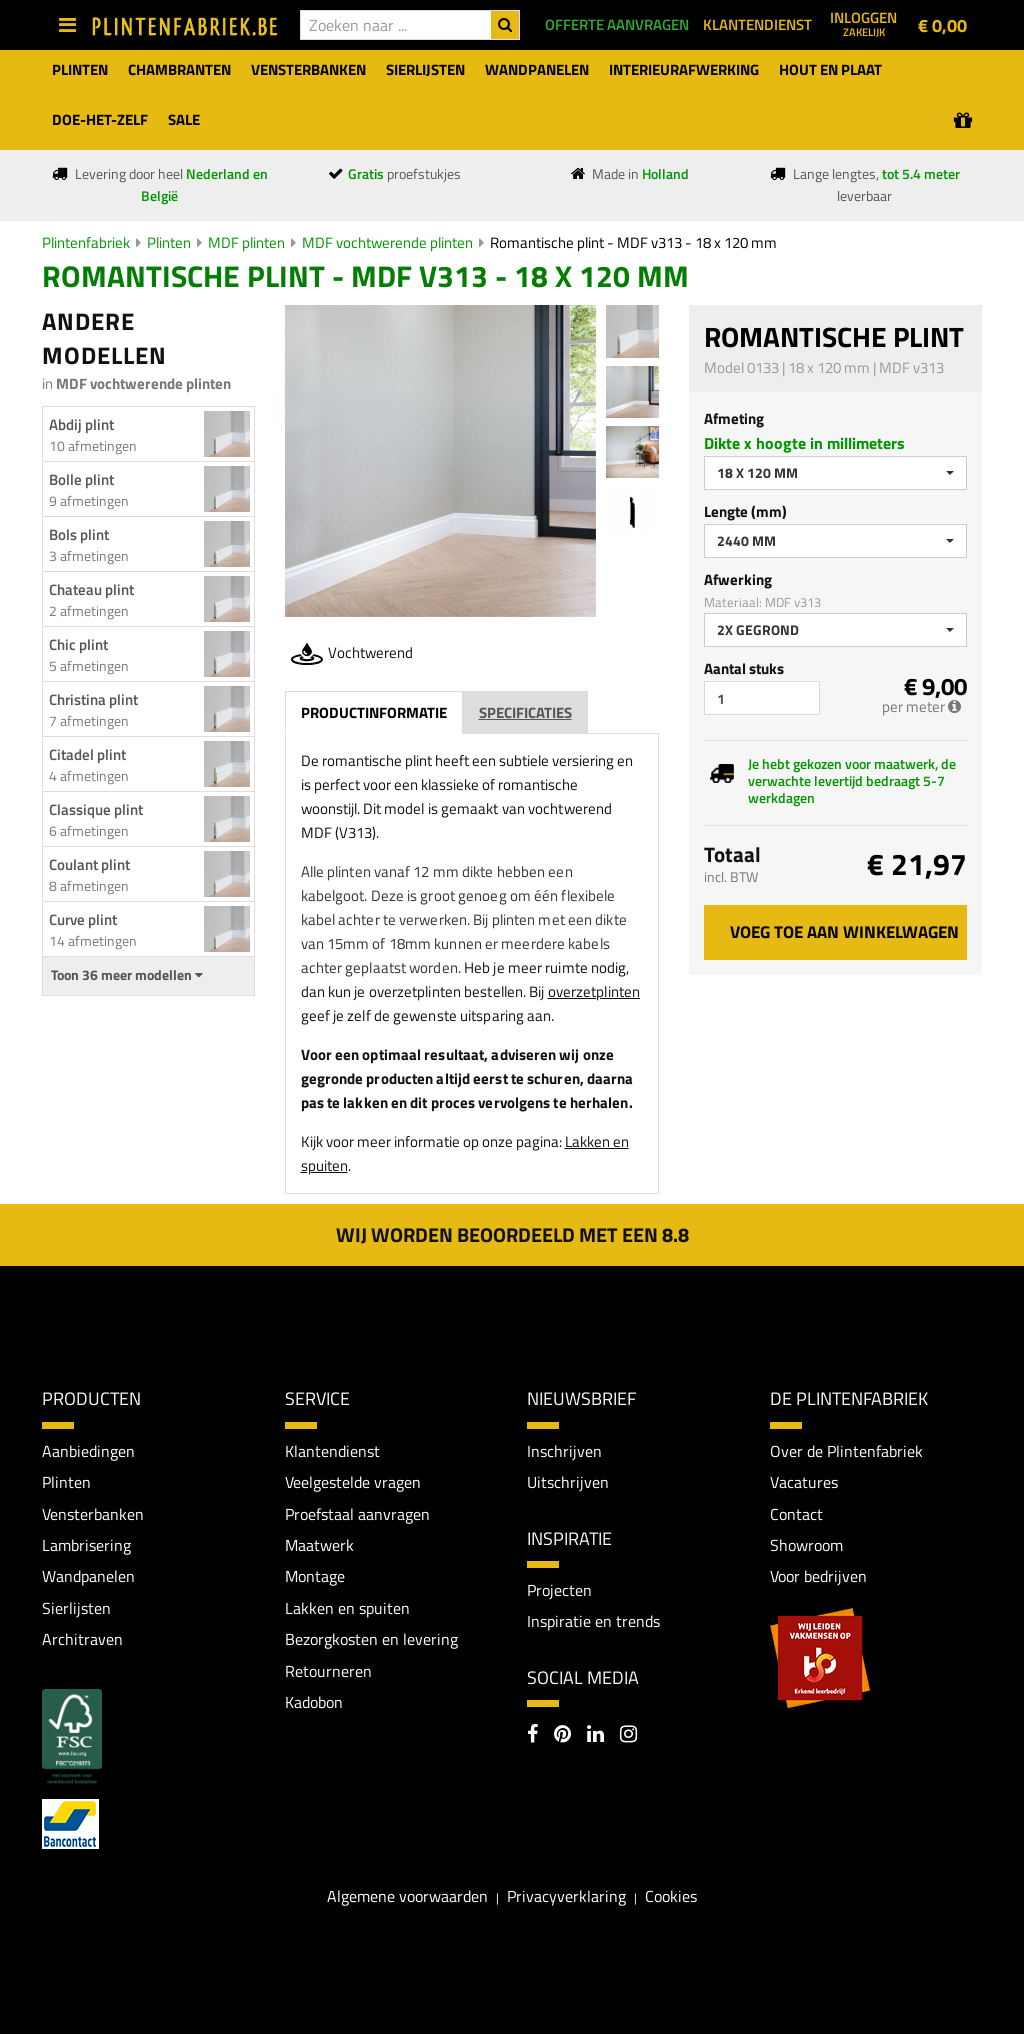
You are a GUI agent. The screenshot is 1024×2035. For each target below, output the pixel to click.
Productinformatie (374, 712)
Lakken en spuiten (347, 1609)
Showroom (806, 1545)
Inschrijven (564, 1451)
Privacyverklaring (566, 1897)
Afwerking (738, 579)
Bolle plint (81, 479)
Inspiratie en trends (593, 1622)
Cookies (671, 1897)
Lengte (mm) (745, 511)
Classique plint (96, 809)
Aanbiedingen (88, 1451)
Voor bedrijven (818, 1577)
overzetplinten (594, 991)
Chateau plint (91, 589)
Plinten (169, 242)
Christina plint (93, 699)
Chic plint (78, 644)
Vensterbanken (93, 1514)
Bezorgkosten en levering (371, 1640)
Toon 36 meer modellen (127, 975)
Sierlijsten (76, 1609)
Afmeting (734, 418)
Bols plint (79, 534)
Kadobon (314, 1703)
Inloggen (863, 23)
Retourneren (328, 1672)
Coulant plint (89, 864)
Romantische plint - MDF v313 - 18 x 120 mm (633, 242)
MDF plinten (246, 242)
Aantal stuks (744, 668)
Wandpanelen (88, 1577)
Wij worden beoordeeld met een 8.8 (512, 1234)
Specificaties (525, 712)
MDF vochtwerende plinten (387, 242)
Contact (796, 1514)
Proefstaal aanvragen (357, 1514)
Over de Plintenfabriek (846, 1451)
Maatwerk (319, 1545)
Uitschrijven (568, 1482)
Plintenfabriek (86, 242)
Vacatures (804, 1482)
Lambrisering (86, 1545)
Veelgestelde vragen (353, 1482)
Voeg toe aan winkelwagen (844, 932)
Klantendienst (332, 1451)
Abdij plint (81, 424)
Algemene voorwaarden (407, 1897)
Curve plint (83, 919)
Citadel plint (87, 754)
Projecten (559, 1590)
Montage (315, 1577)
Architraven (82, 1640)
